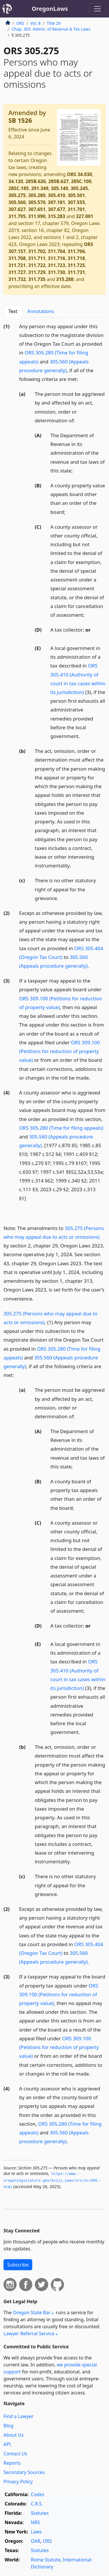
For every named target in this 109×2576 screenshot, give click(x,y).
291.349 (39, 188)
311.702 (36, 251)
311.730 (56, 272)
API (7, 2444)
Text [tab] (12, 311)
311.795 (17, 216)
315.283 (56, 216)
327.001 (84, 216)
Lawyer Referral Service (28, 2333)
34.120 (15, 181)
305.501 (76, 195)
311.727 (17, 272)
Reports (12, 2463)
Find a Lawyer (18, 2416)
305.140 (59, 188)
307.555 (76, 202)
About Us (13, 2435)
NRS (35, 2522)
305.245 (79, 188)
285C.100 (81, 181)
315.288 (64, 279)
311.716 (56, 258)
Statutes (40, 2513)
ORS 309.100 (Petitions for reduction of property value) (59, 1051)
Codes (37, 2494)
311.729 (36, 272)
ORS (20, 23)
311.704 (56, 251)
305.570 (36, 202)
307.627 (17, 209)
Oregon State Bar (32, 2312)
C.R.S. (37, 2504)
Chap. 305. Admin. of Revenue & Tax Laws (51, 29)
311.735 (36, 279)
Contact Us (15, 2453)
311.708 (17, 258)
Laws (36, 2531)
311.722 (36, 265)
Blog (8, 2425)
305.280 (36, 195)
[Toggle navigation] (97, 9)
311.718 (76, 258)
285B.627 (58, 181)
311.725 (76, 265)
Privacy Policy (18, 2481)
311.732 (17, 279)
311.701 (76, 209)
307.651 (36, 209)
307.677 (56, 209)
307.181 (56, 202)
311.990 (36, 216)
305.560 (17, 202)
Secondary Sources (24, 2472)
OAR (35, 2541)
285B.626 (36, 181)
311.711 (36, 258)
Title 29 (54, 23)
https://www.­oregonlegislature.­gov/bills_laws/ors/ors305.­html (52, 2180)
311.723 (56, 265)
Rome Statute (45, 2559)
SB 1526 (20, 120)
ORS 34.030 (79, 174)
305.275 (17, 195)
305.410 (56, 195)
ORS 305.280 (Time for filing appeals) (61, 1127)
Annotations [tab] (46, 311)
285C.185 (18, 188)
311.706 (76, 251)
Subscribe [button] (17, 2265)
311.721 (17, 265)
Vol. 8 (35, 23)
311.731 (76, 272)
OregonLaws (50, 9)
